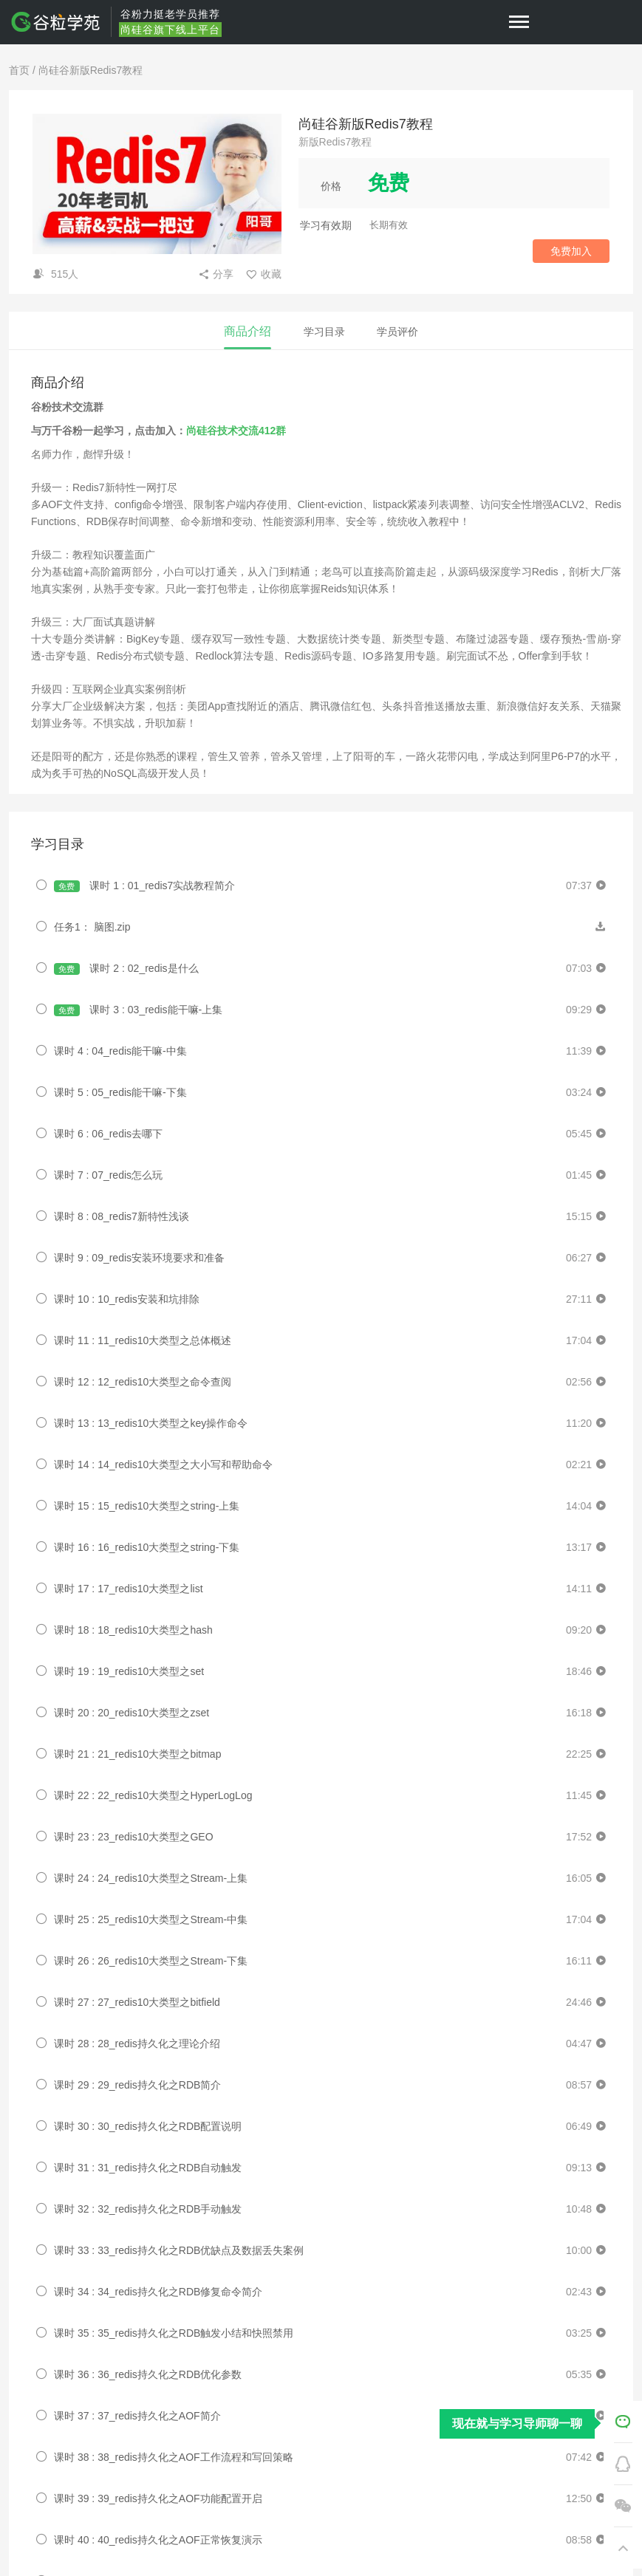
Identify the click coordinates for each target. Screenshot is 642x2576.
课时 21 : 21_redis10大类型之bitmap (137, 1754)
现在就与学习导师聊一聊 (517, 2423)
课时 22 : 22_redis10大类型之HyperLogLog (153, 1795)
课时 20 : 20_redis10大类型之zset (131, 1713)
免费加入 (571, 251)
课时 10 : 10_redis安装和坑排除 (126, 1299)
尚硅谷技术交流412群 (236, 430)
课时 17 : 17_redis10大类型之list (128, 1588)
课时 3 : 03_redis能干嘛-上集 (138, 1010)
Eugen (88, 1999)
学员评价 (397, 332)
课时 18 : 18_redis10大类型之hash (133, 1630)
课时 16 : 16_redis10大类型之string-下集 (146, 1547)
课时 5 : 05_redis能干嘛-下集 (120, 1092)
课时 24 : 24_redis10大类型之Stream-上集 (150, 1878)
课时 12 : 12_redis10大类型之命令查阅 (142, 1382)
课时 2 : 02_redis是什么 (126, 968)
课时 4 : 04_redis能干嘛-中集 (120, 1051)
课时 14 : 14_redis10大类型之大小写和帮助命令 (163, 1464)
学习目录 (324, 332)
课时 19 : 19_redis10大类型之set (129, 1671)
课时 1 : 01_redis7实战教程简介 (144, 886)
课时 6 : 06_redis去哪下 (108, 1134)
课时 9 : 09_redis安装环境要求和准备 (139, 1258)
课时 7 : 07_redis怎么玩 (108, 1175)
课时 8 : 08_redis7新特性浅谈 (121, 1216)
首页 (19, 70)
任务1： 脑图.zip (92, 927)
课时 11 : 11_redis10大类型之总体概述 (142, 1340)
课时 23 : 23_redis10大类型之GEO (134, 1837)
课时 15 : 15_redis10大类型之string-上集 (146, 1506)
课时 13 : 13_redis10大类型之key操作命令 (150, 1423)
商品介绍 (247, 331)
